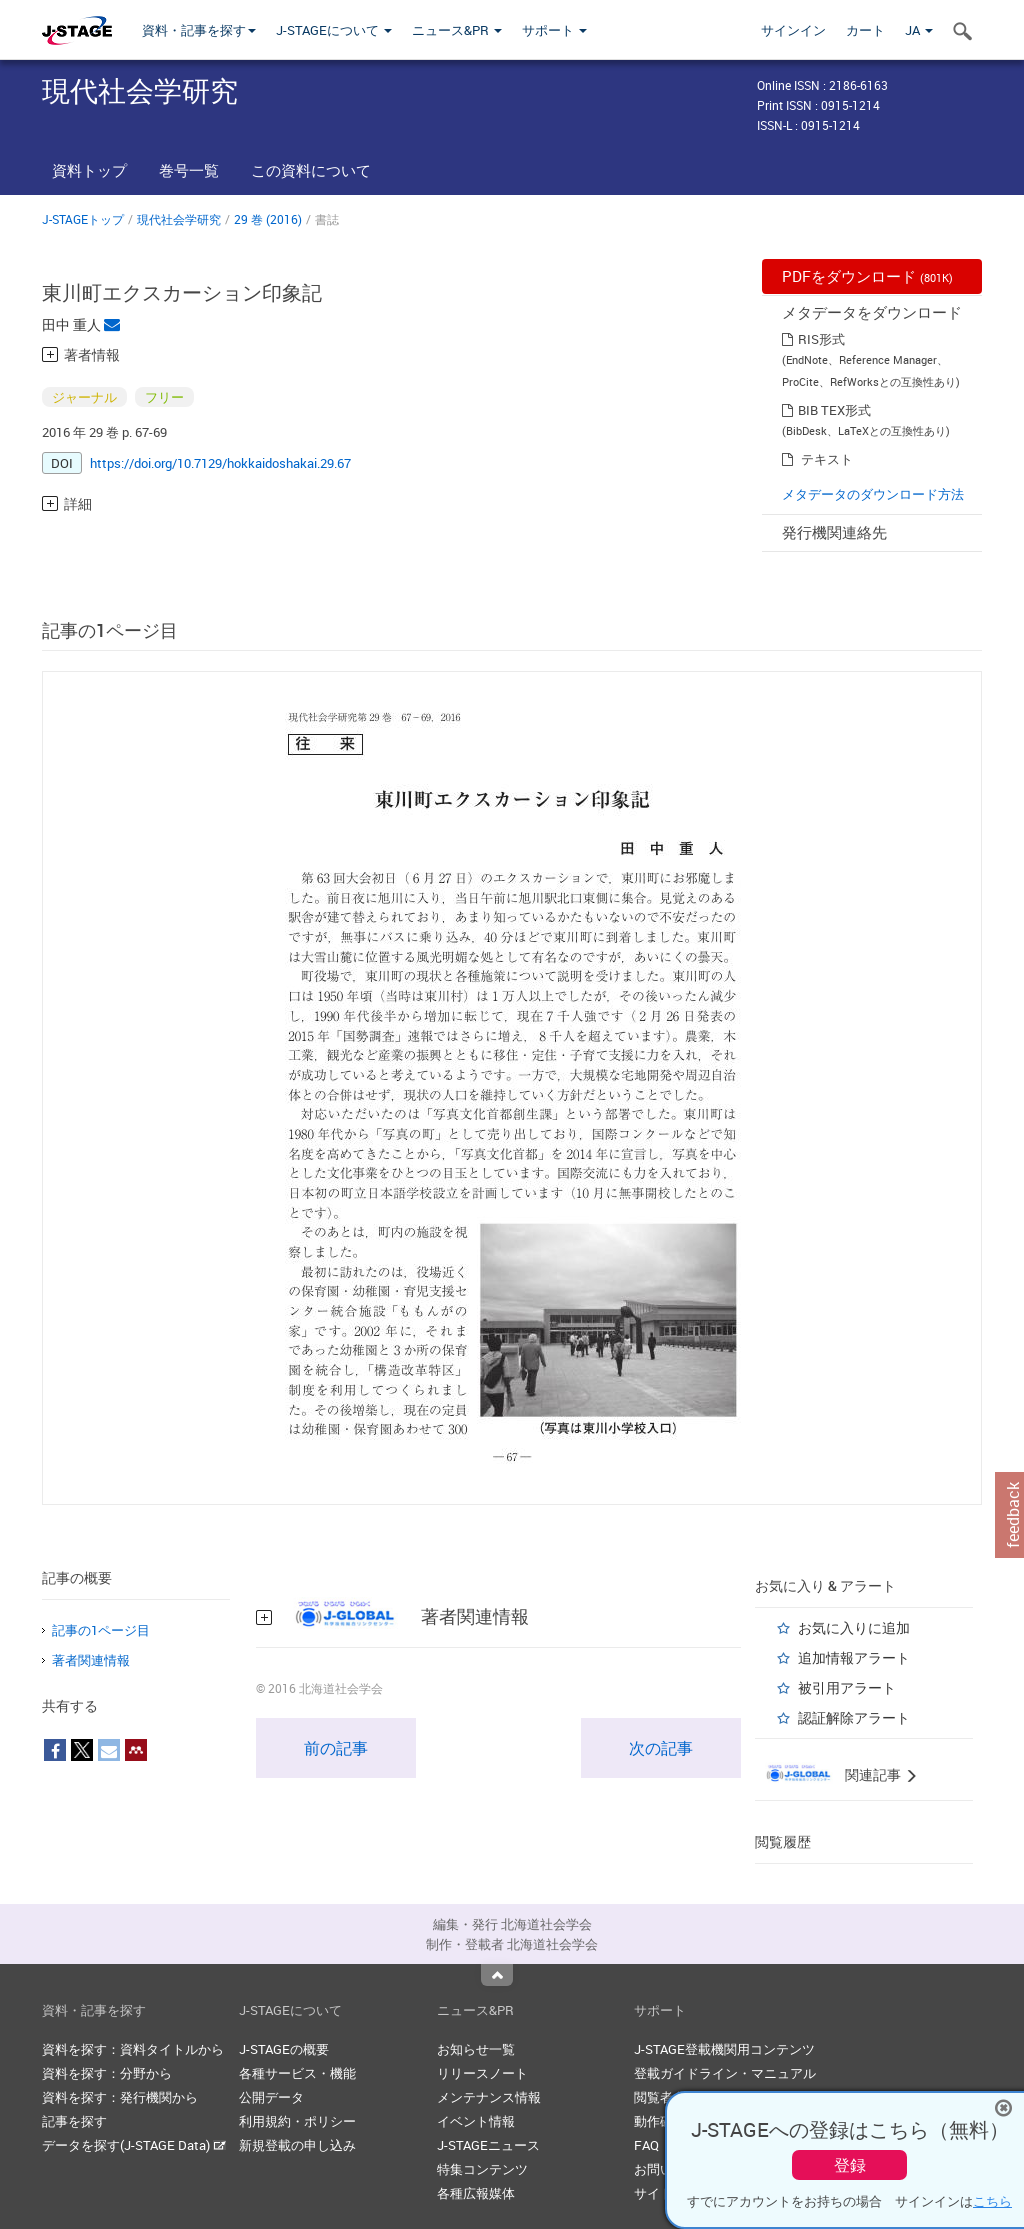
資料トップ (89, 170)
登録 (850, 2165)
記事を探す (74, 2121)
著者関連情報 (91, 1660)
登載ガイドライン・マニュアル (725, 2073)
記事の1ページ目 (101, 1630)
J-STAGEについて (334, 30)
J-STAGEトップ (83, 219)
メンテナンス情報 (489, 2097)
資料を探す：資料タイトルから (133, 2049)
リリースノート (482, 2073)
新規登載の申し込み (297, 2145)
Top (497, 1975)
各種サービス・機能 (297, 2073)
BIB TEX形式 (834, 410)
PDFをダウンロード (867, 276)
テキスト (827, 459)
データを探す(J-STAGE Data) (134, 2145)
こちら (992, 2201)
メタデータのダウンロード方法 (873, 494)
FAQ (646, 2145)
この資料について (311, 170)
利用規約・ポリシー (297, 2121)
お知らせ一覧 (476, 2049)
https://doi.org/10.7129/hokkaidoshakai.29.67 (220, 463)
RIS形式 (821, 339)
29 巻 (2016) (268, 219)
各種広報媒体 (476, 2193)
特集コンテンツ (482, 2169)
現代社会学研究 (179, 219)
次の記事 (661, 1748)
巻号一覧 (189, 170)
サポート (554, 30)
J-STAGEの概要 (284, 2049)
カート (865, 30)
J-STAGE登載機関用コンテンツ (724, 2049)
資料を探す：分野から (107, 2073)
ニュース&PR (457, 30)
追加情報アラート (854, 1657)
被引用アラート (847, 1687)
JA (919, 30)
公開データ (271, 2097)
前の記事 (336, 1748)
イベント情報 (476, 2121)
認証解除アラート (854, 1717)
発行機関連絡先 (834, 532)
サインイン (793, 30)
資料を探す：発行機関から (120, 2097)
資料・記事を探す (199, 30)
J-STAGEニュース (488, 2145)
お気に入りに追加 (854, 1627)
